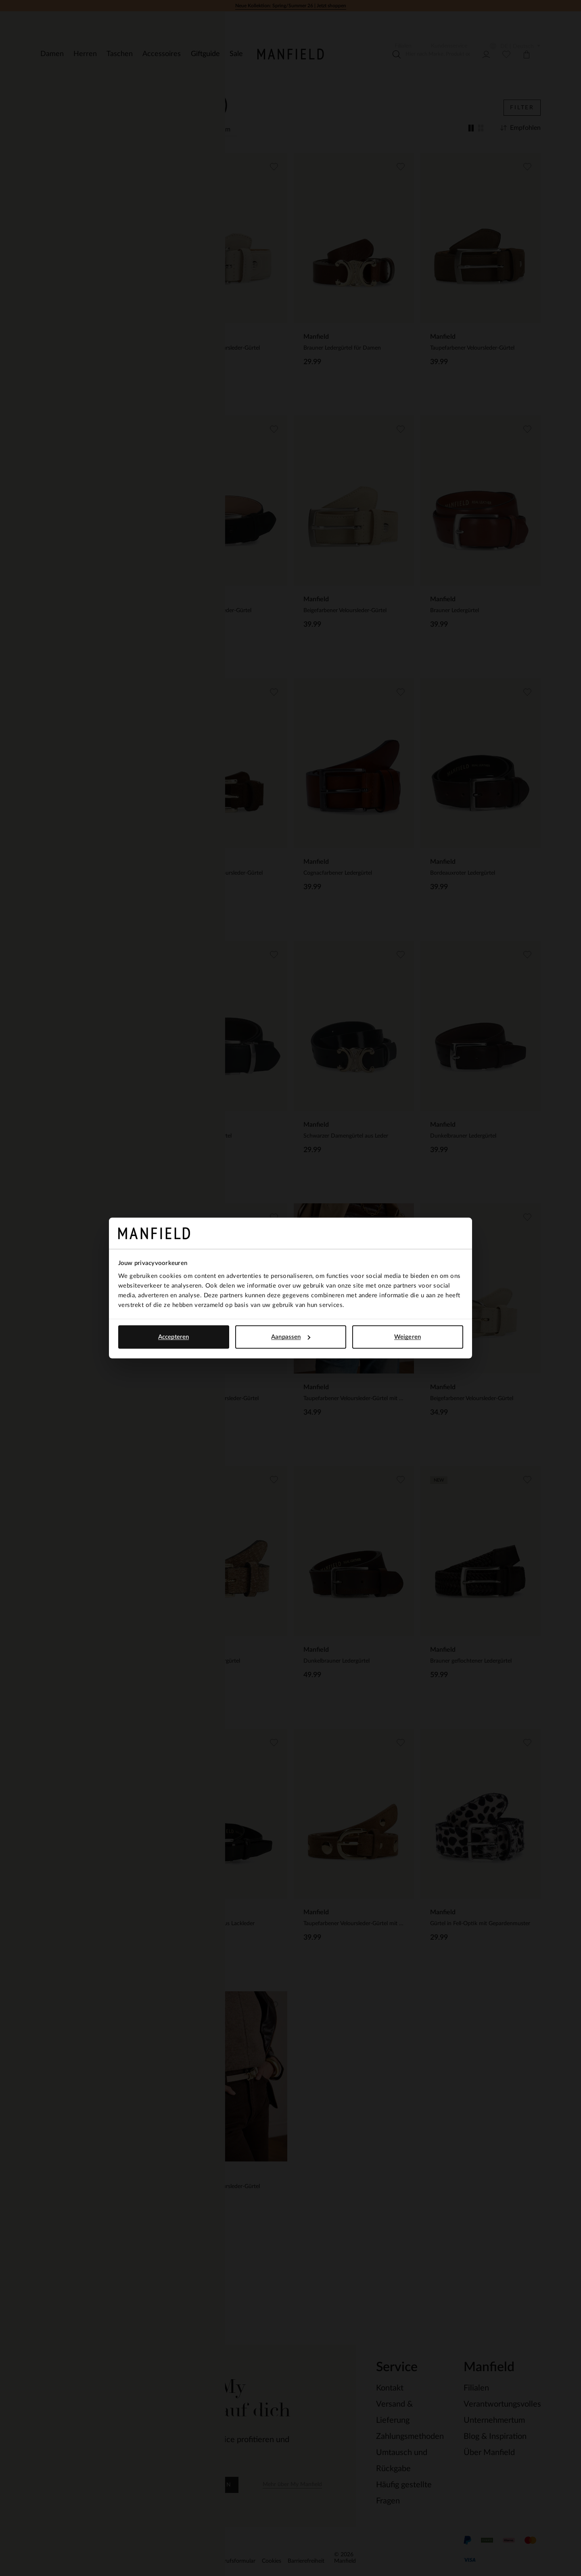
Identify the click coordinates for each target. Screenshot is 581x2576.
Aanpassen (290, 1337)
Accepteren (173, 1337)
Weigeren (407, 1337)
